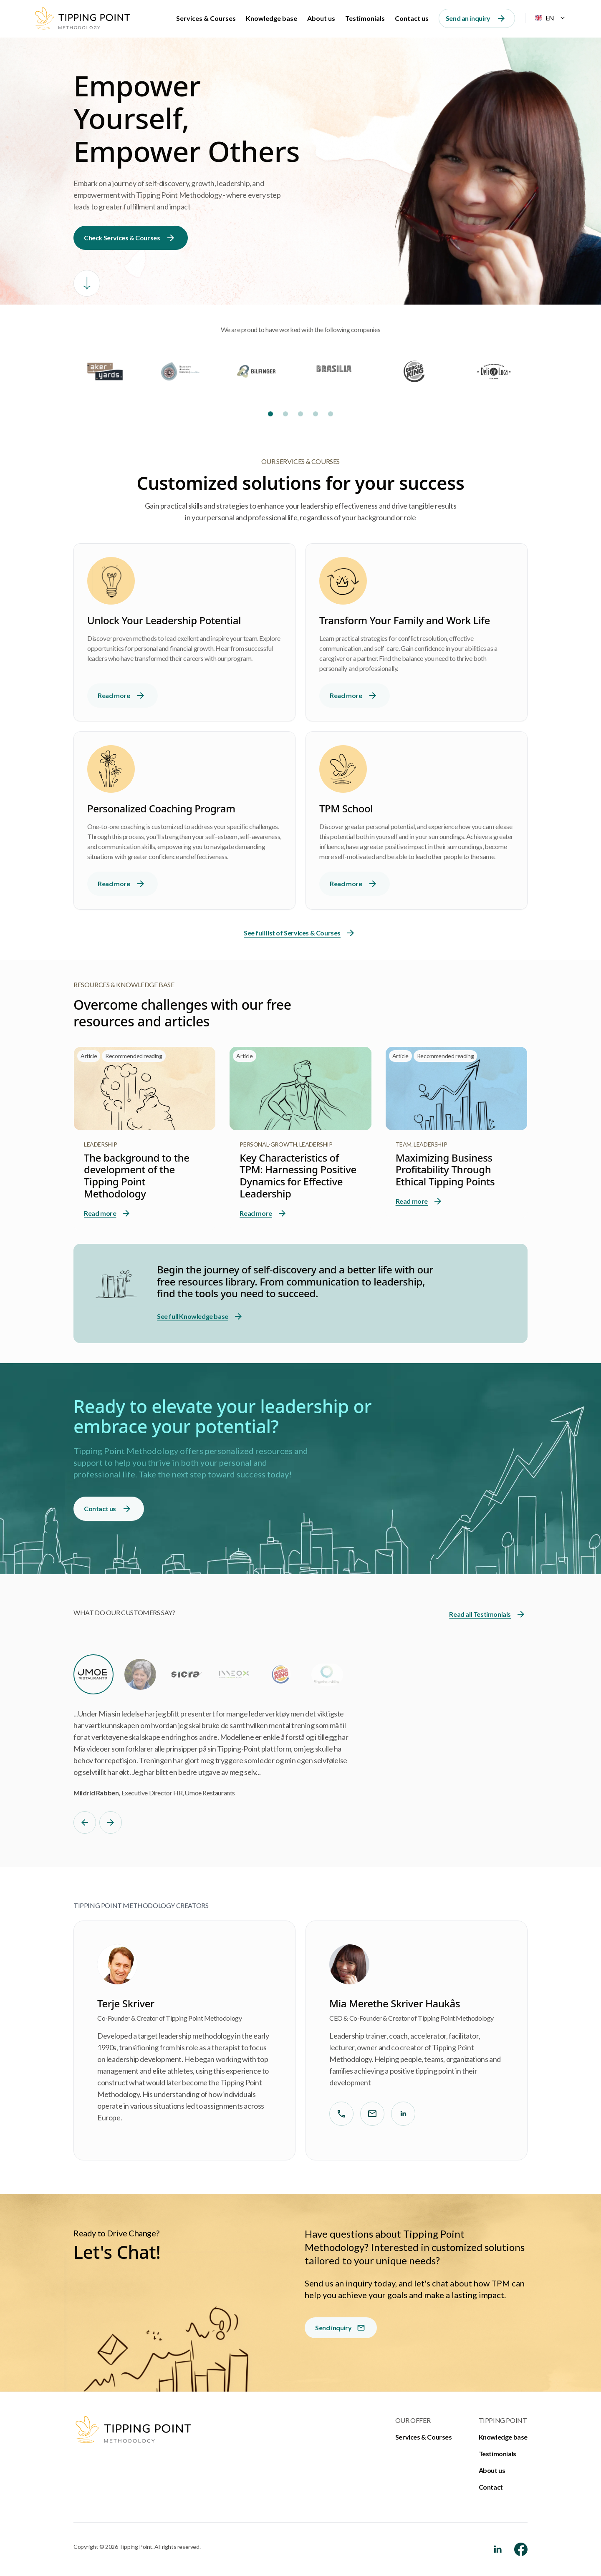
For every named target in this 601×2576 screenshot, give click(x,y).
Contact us (412, 18)
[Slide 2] (285, 413)
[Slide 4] (315, 413)
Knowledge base (271, 18)
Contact (491, 2487)
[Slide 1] (270, 413)
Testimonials (365, 18)
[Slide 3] (300, 413)
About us (321, 18)
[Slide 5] (330, 413)
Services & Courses (206, 18)
